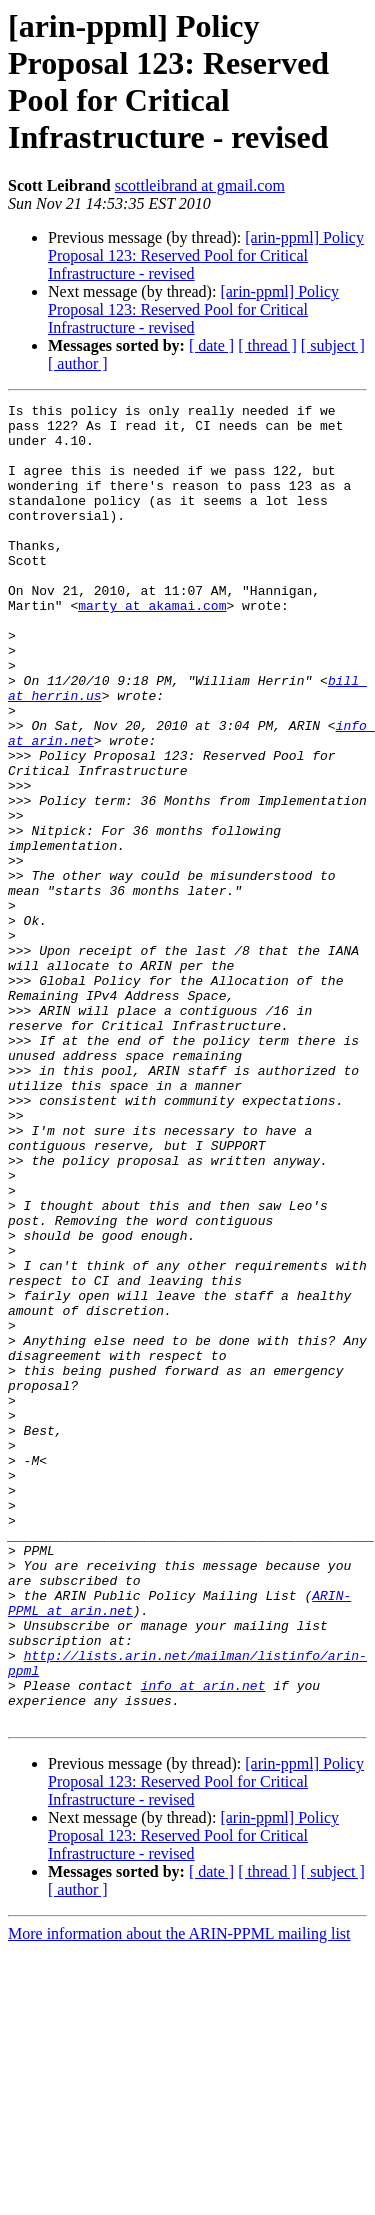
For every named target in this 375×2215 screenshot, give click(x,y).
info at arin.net (203, 1943)
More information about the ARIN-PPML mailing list (179, 2197)
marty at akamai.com (152, 647)
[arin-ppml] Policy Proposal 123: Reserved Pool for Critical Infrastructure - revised (206, 255)
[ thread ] (267, 345)
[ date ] (211, 345)
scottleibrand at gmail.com (200, 185)
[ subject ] (333, 345)
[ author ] (78, 363)
